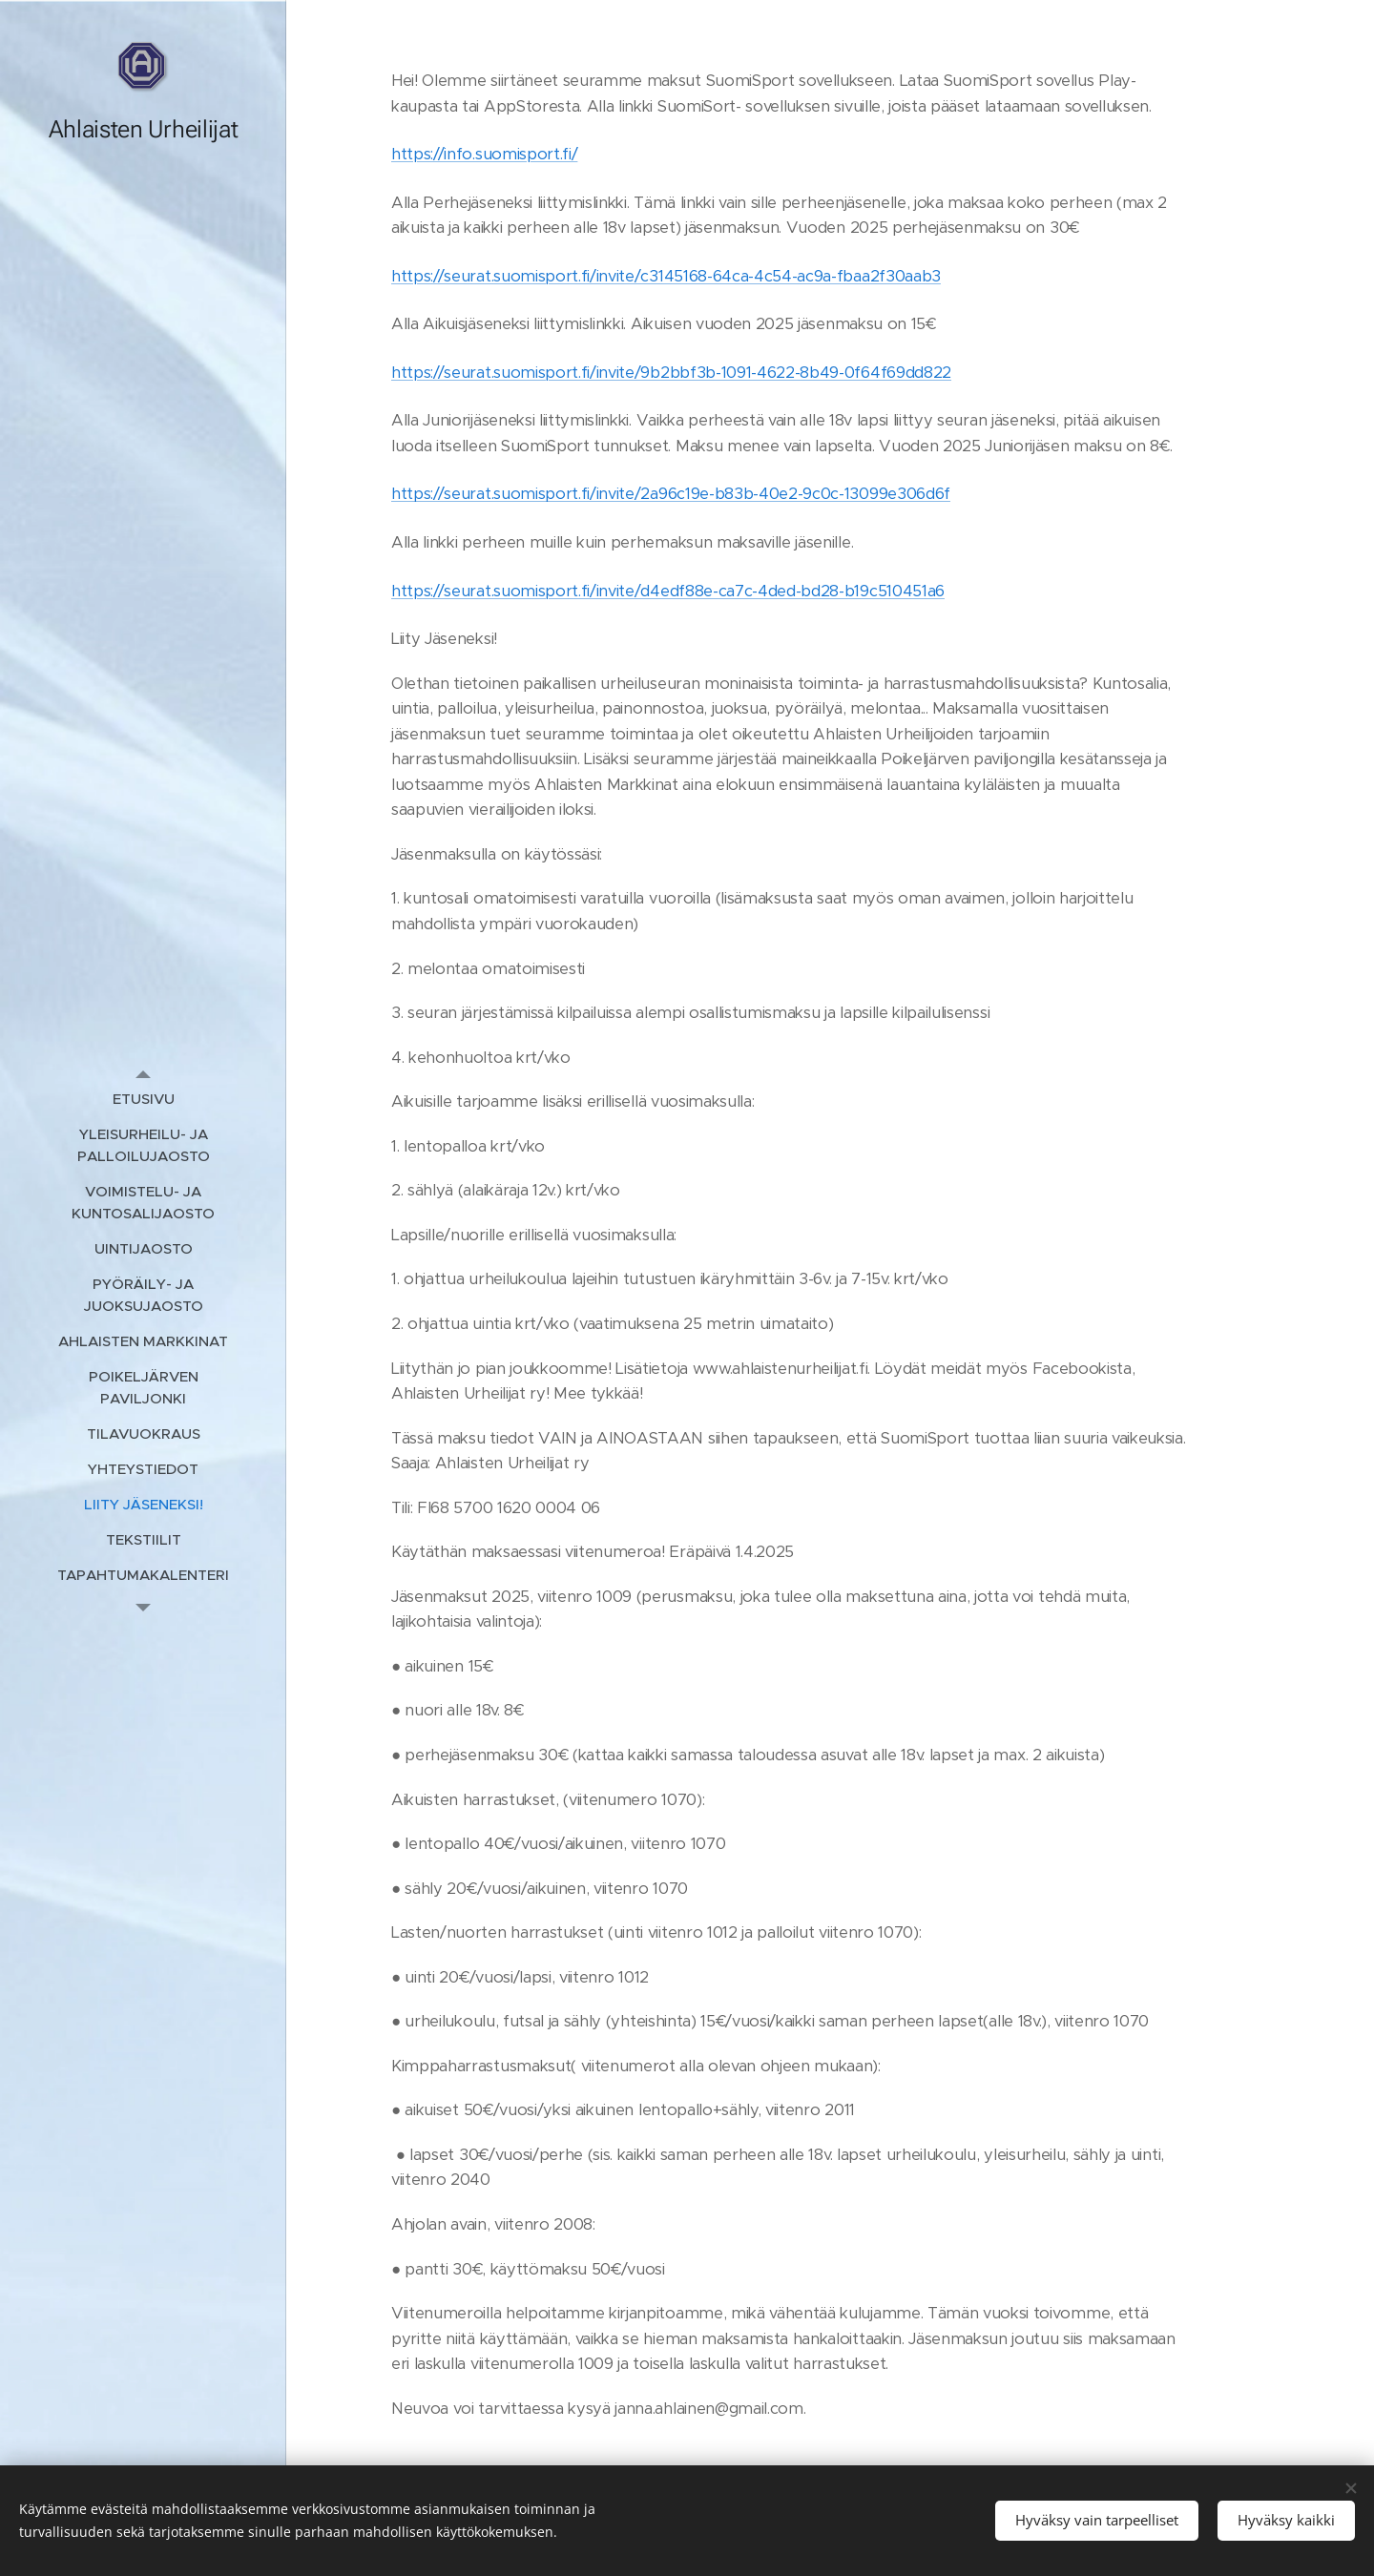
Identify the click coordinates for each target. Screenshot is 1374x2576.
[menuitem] (143, 1099)
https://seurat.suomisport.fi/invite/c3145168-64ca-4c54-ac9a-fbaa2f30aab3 (666, 276)
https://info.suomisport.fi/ (484, 154)
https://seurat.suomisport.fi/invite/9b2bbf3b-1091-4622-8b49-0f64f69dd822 (671, 373)
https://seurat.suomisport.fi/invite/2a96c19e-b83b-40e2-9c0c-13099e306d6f (670, 494)
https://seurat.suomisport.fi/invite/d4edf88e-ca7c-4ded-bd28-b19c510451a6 (668, 591)
